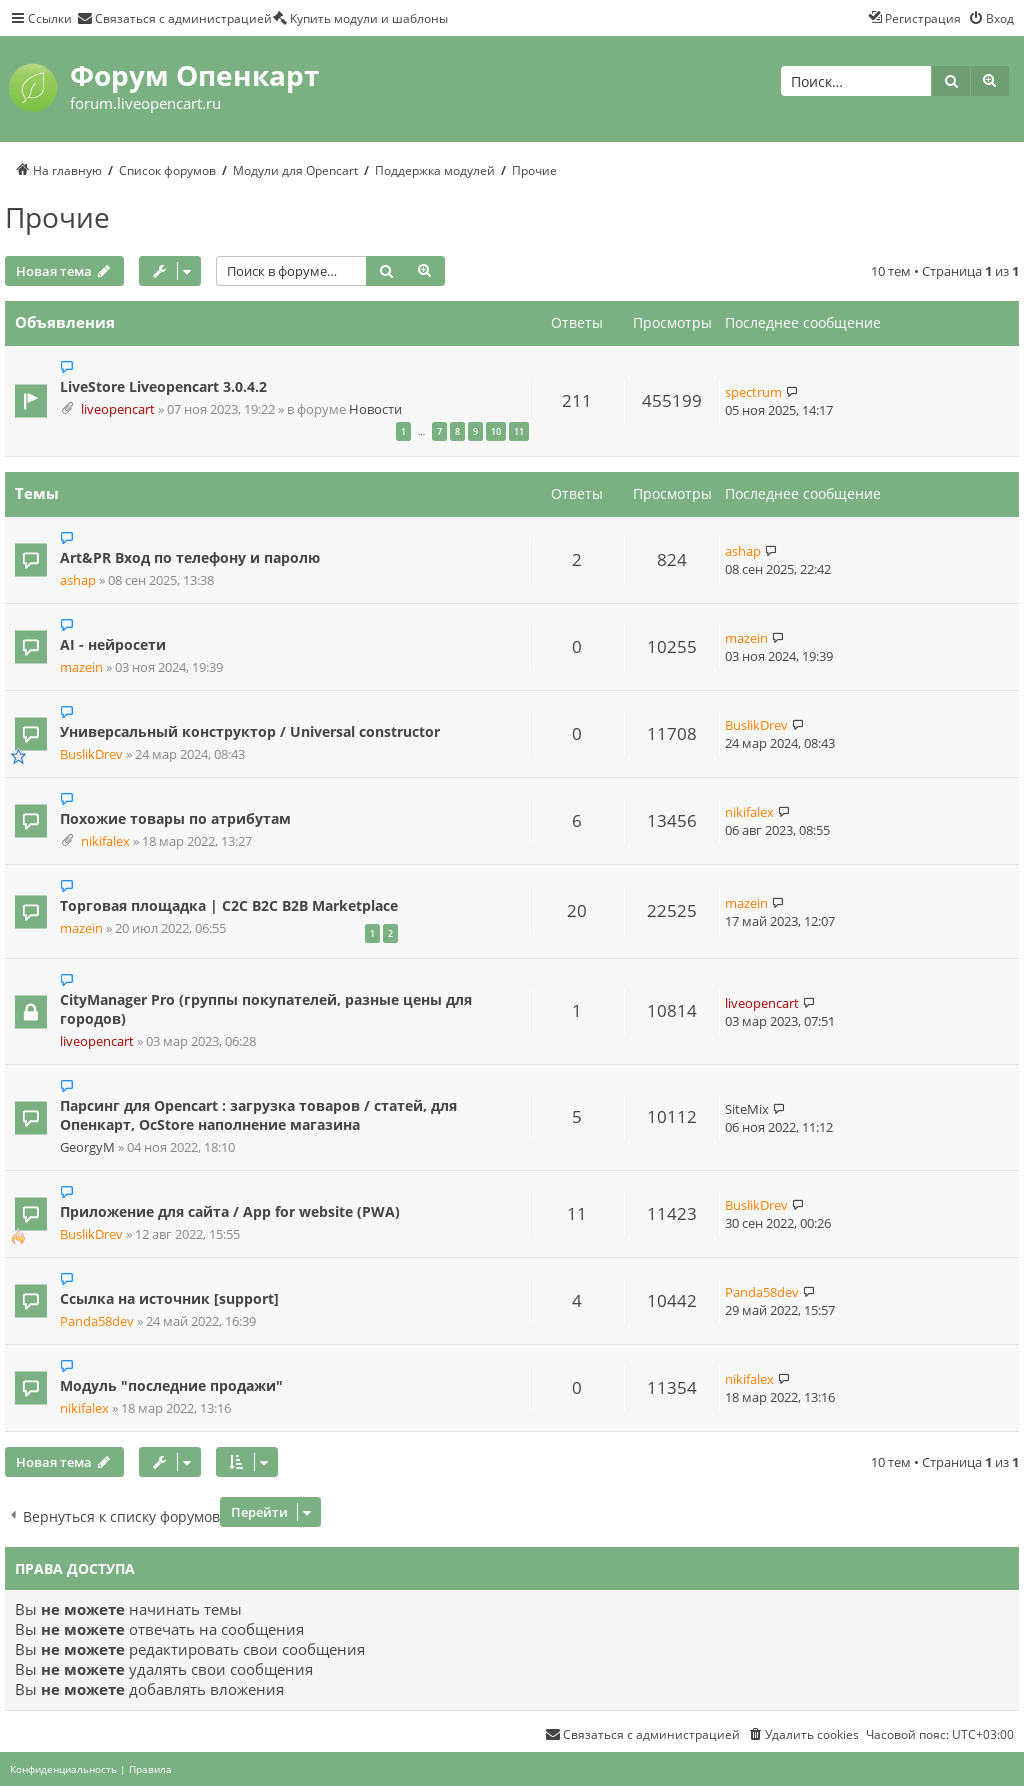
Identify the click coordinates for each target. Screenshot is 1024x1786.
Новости (375, 409)
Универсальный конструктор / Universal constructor (250, 731)
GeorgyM (87, 1147)
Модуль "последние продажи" (171, 1385)
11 (519, 431)
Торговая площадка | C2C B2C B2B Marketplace (229, 905)
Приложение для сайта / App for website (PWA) (230, 1211)
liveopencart (118, 409)
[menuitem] (174, 18)
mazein (81, 667)
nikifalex (105, 841)
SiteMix (747, 1109)
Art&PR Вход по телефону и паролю (190, 557)
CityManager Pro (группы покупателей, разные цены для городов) (266, 1009)
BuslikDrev (91, 754)
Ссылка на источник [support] (169, 1298)
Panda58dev (97, 1321)
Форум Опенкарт (194, 75)
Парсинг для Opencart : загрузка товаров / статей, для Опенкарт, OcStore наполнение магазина (258, 1115)
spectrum (753, 392)
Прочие (57, 217)
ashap (78, 580)
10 (496, 431)
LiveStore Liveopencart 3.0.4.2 (163, 386)
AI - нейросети (113, 644)
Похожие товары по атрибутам (175, 818)
